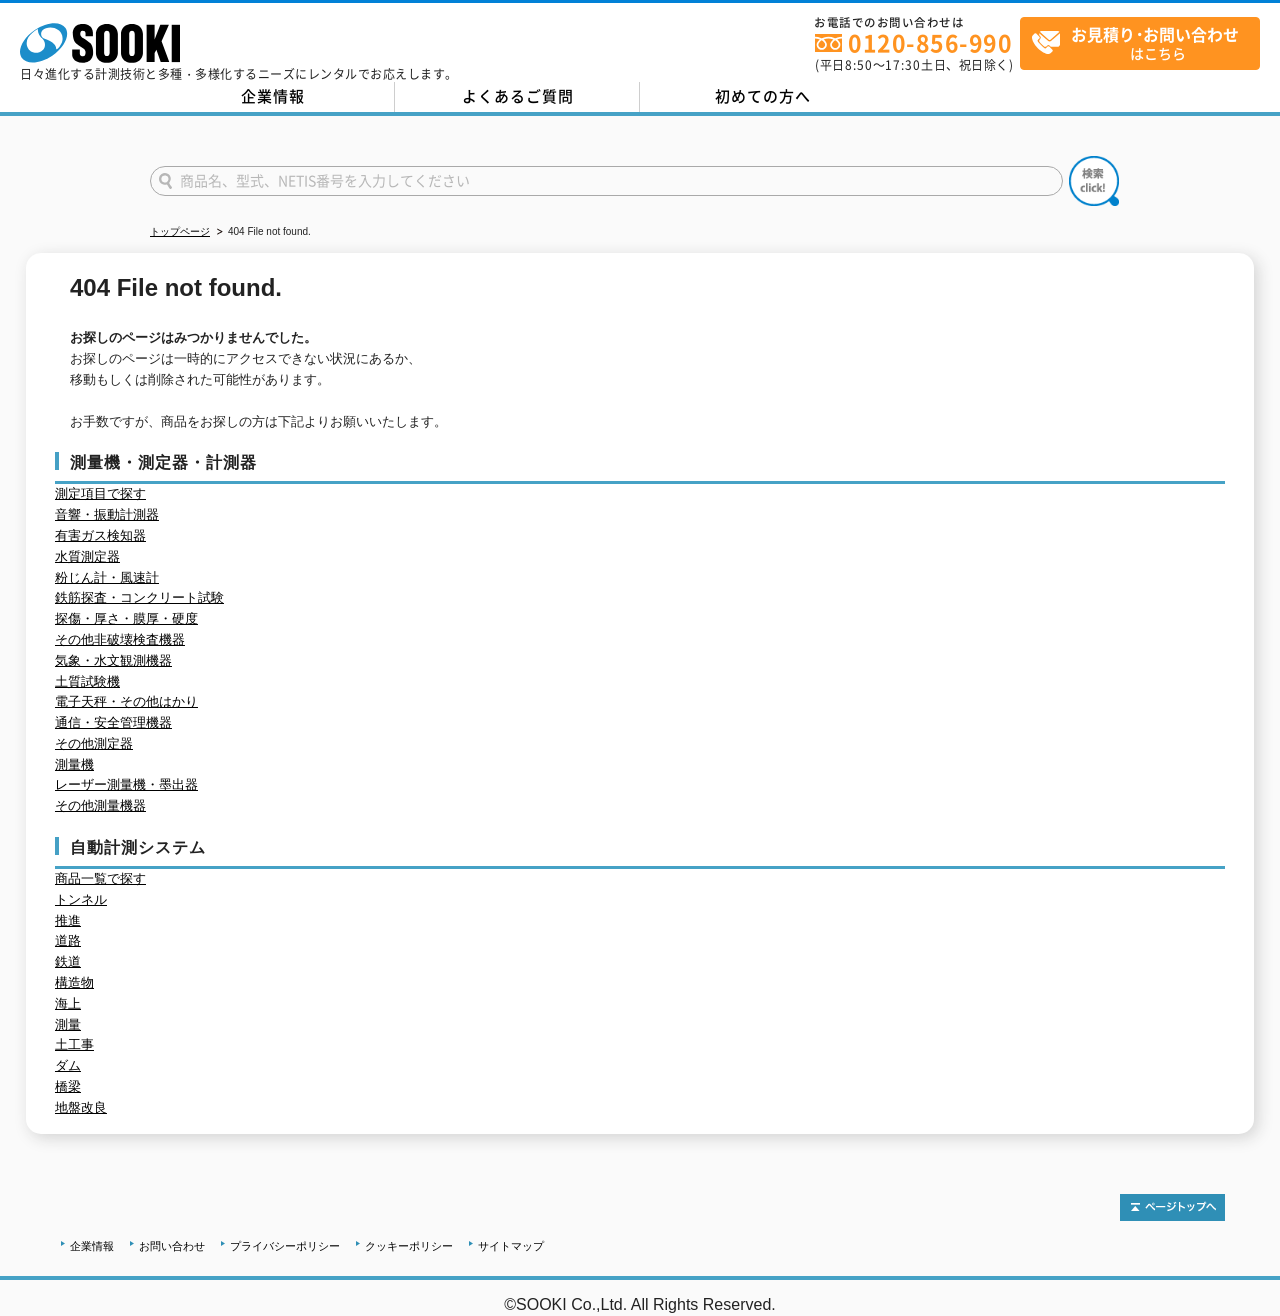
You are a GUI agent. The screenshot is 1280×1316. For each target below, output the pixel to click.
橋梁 (68, 1086)
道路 (68, 940)
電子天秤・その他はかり (126, 701)
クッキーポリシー (409, 1246)
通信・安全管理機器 (113, 722)
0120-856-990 (930, 42)
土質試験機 (87, 681)
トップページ (180, 231)
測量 (68, 1024)
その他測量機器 (100, 805)
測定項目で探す (100, 493)
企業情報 (273, 96)
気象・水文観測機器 (113, 660)
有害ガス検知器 (100, 535)
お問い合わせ (172, 1246)
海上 (68, 1003)
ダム (68, 1065)
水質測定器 (87, 556)
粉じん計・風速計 (107, 577)
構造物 (74, 982)
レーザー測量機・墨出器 (126, 784)
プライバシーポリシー (285, 1246)
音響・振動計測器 (107, 514)
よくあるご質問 (518, 96)
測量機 (74, 764)
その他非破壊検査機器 (120, 639)
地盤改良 (81, 1107)
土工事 (74, 1044)
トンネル (81, 899)
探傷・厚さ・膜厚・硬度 (126, 618)
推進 (68, 920)
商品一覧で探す (100, 878)
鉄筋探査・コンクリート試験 (139, 597)
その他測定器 (94, 743)
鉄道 (68, 961)
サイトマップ (511, 1246)
